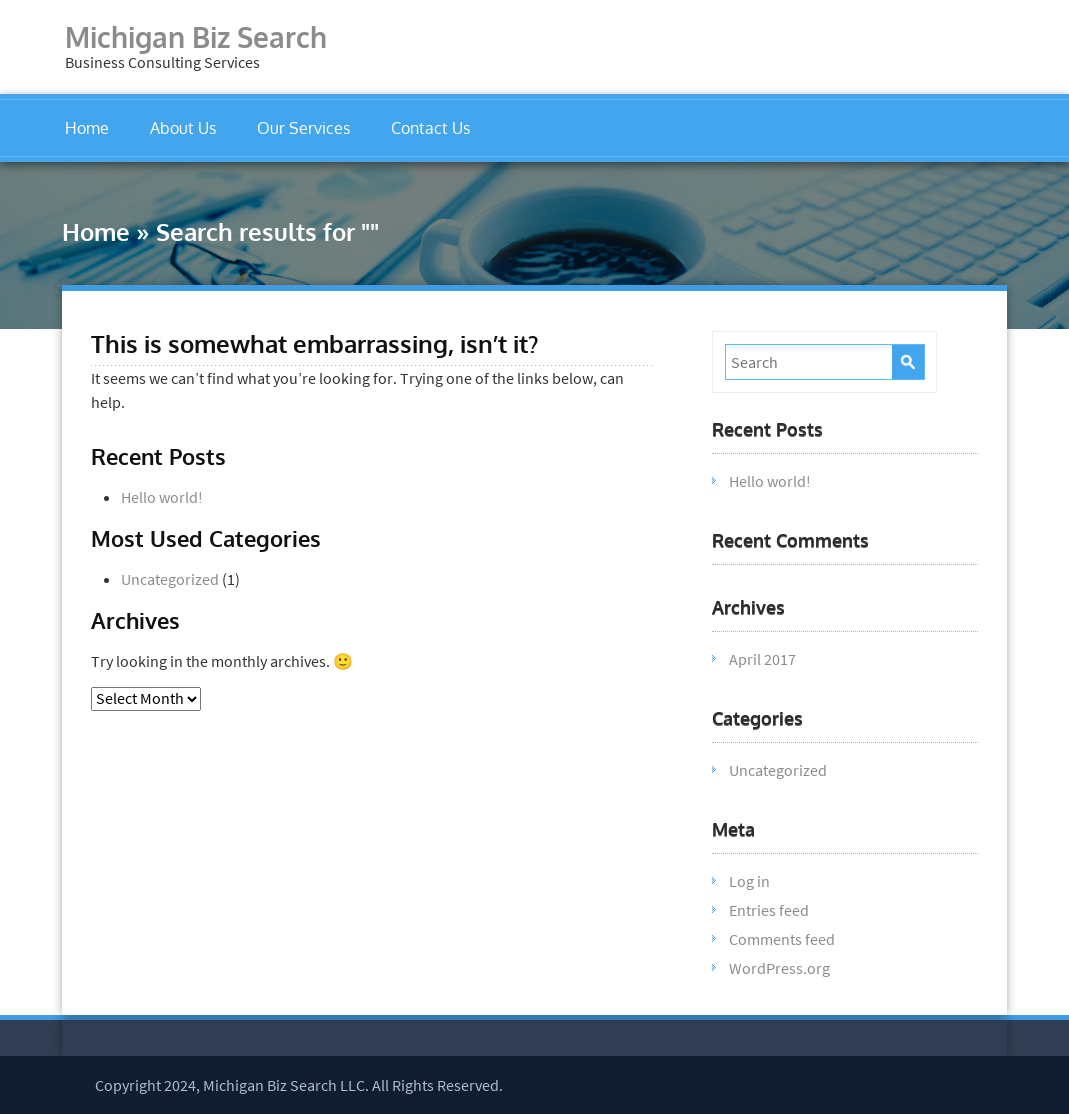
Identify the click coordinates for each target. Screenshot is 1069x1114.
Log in (749, 881)
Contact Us (430, 128)
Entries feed (769, 910)
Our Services (303, 128)
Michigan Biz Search (196, 37)
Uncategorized (170, 579)
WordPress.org (779, 968)
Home (87, 128)
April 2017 (762, 659)
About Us (183, 128)
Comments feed (782, 939)
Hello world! (162, 497)
